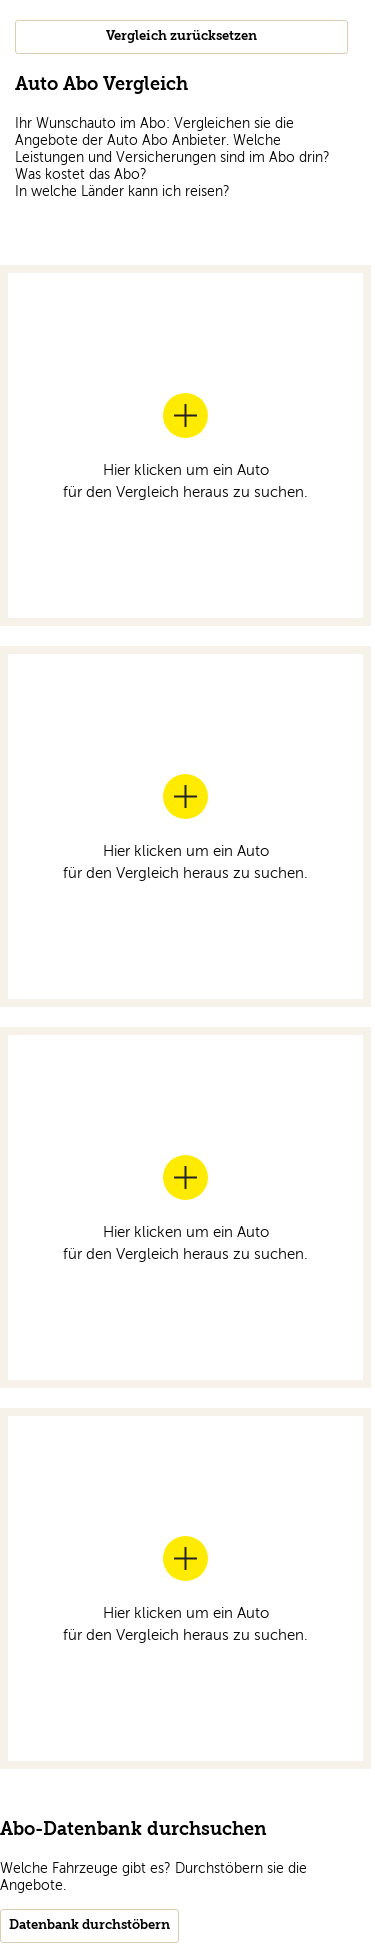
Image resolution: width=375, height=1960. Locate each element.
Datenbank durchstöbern (89, 1925)
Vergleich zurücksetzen (181, 36)
